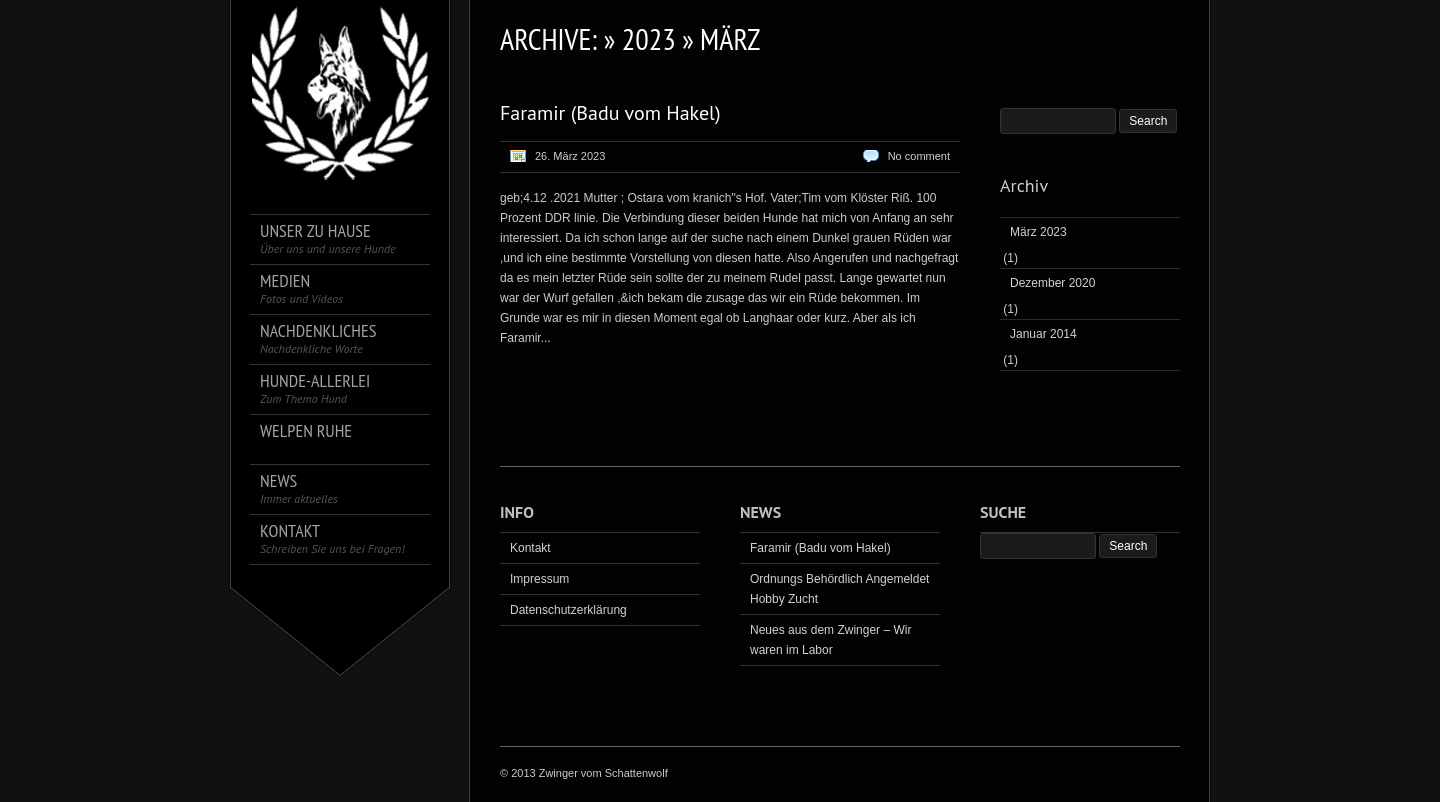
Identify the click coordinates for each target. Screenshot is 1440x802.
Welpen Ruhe (306, 431)
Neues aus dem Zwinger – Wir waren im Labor (830, 640)
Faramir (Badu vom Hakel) (610, 113)
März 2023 (1038, 232)
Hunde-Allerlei (315, 388)
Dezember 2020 (1052, 283)
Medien (301, 288)
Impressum (539, 579)
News (299, 488)
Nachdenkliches (318, 338)
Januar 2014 (1043, 334)
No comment (919, 156)
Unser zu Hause (328, 238)
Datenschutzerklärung (568, 610)
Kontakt (332, 538)
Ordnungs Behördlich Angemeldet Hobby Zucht (839, 589)
